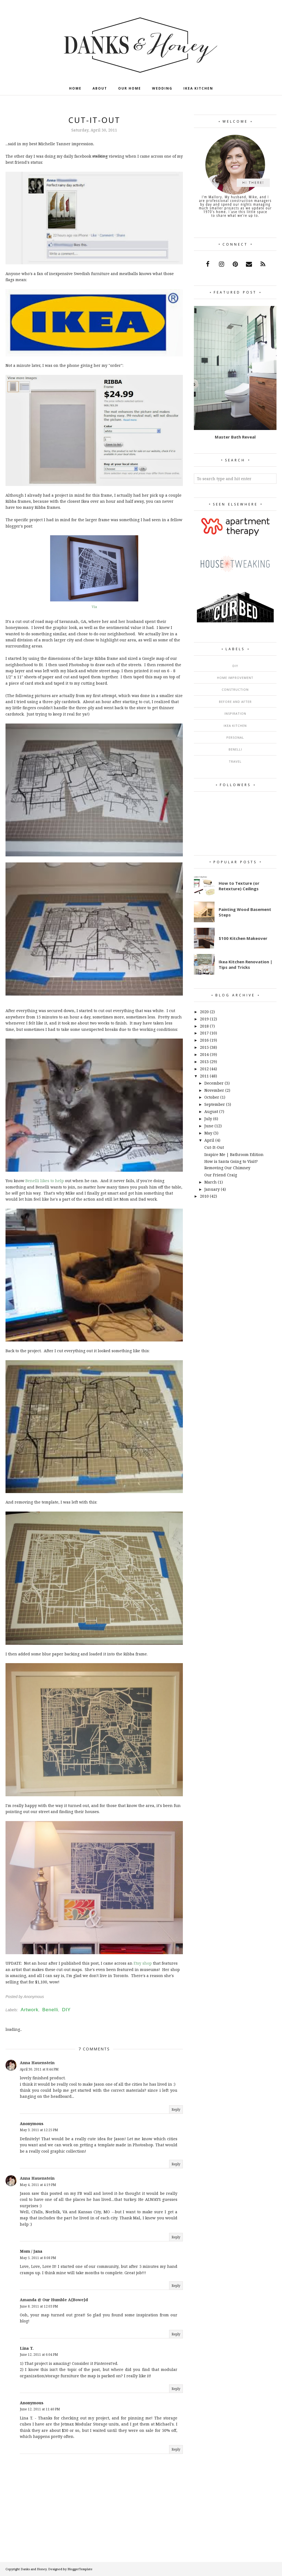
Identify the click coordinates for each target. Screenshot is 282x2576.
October (211, 1097)
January (212, 1189)
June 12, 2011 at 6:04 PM (39, 2354)
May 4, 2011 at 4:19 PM (38, 2184)
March (210, 1182)
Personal (235, 737)
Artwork (30, 2009)
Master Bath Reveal (235, 437)
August (211, 1111)
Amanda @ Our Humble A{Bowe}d (54, 2299)
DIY (66, 2009)
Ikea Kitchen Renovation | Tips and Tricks (245, 964)
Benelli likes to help (44, 1180)
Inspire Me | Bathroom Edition (234, 1154)
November (214, 1090)
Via (94, 606)
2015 (204, 1047)
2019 (204, 1018)
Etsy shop (143, 1963)
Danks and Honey (34, 2569)
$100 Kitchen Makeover (243, 938)
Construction (235, 689)
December (214, 1083)
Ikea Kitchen (235, 726)
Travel (235, 761)
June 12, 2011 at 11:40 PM (40, 2409)
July (208, 1118)
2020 (204, 1011)
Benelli (50, 2009)
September (214, 1104)
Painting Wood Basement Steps (245, 912)
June (208, 1125)
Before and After (235, 702)
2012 (204, 1068)
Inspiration (235, 713)
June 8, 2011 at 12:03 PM (39, 2306)
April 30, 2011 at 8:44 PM (39, 2069)
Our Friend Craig (220, 1174)
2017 (204, 1033)
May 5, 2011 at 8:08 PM (38, 2257)
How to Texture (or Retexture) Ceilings (239, 885)
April (209, 1140)
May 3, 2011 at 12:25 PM (39, 2130)
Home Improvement (235, 678)
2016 (204, 1040)
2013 (204, 1061)
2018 (204, 1026)
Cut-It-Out (214, 1147)
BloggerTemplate (80, 2569)
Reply (176, 2109)
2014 (204, 1054)
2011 (204, 1076)
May (208, 1133)
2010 (204, 1196)
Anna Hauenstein (37, 2062)
